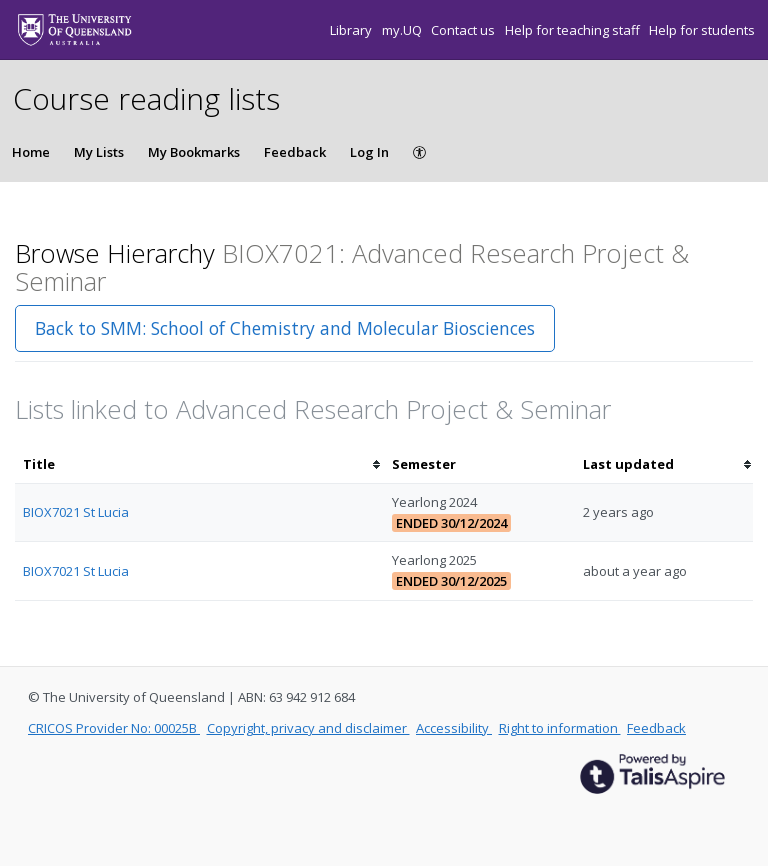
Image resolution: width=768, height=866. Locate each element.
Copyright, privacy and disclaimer (308, 728)
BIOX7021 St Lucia (76, 512)
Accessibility (454, 728)
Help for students (702, 30)
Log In (369, 152)
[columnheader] (199, 464)
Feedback (295, 152)
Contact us (464, 30)
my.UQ (403, 30)
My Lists (99, 152)
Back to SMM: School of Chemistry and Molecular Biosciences (285, 328)
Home (31, 152)
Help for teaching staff (574, 30)
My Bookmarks (194, 152)
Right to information (560, 728)
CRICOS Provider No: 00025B (114, 728)
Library (352, 30)
